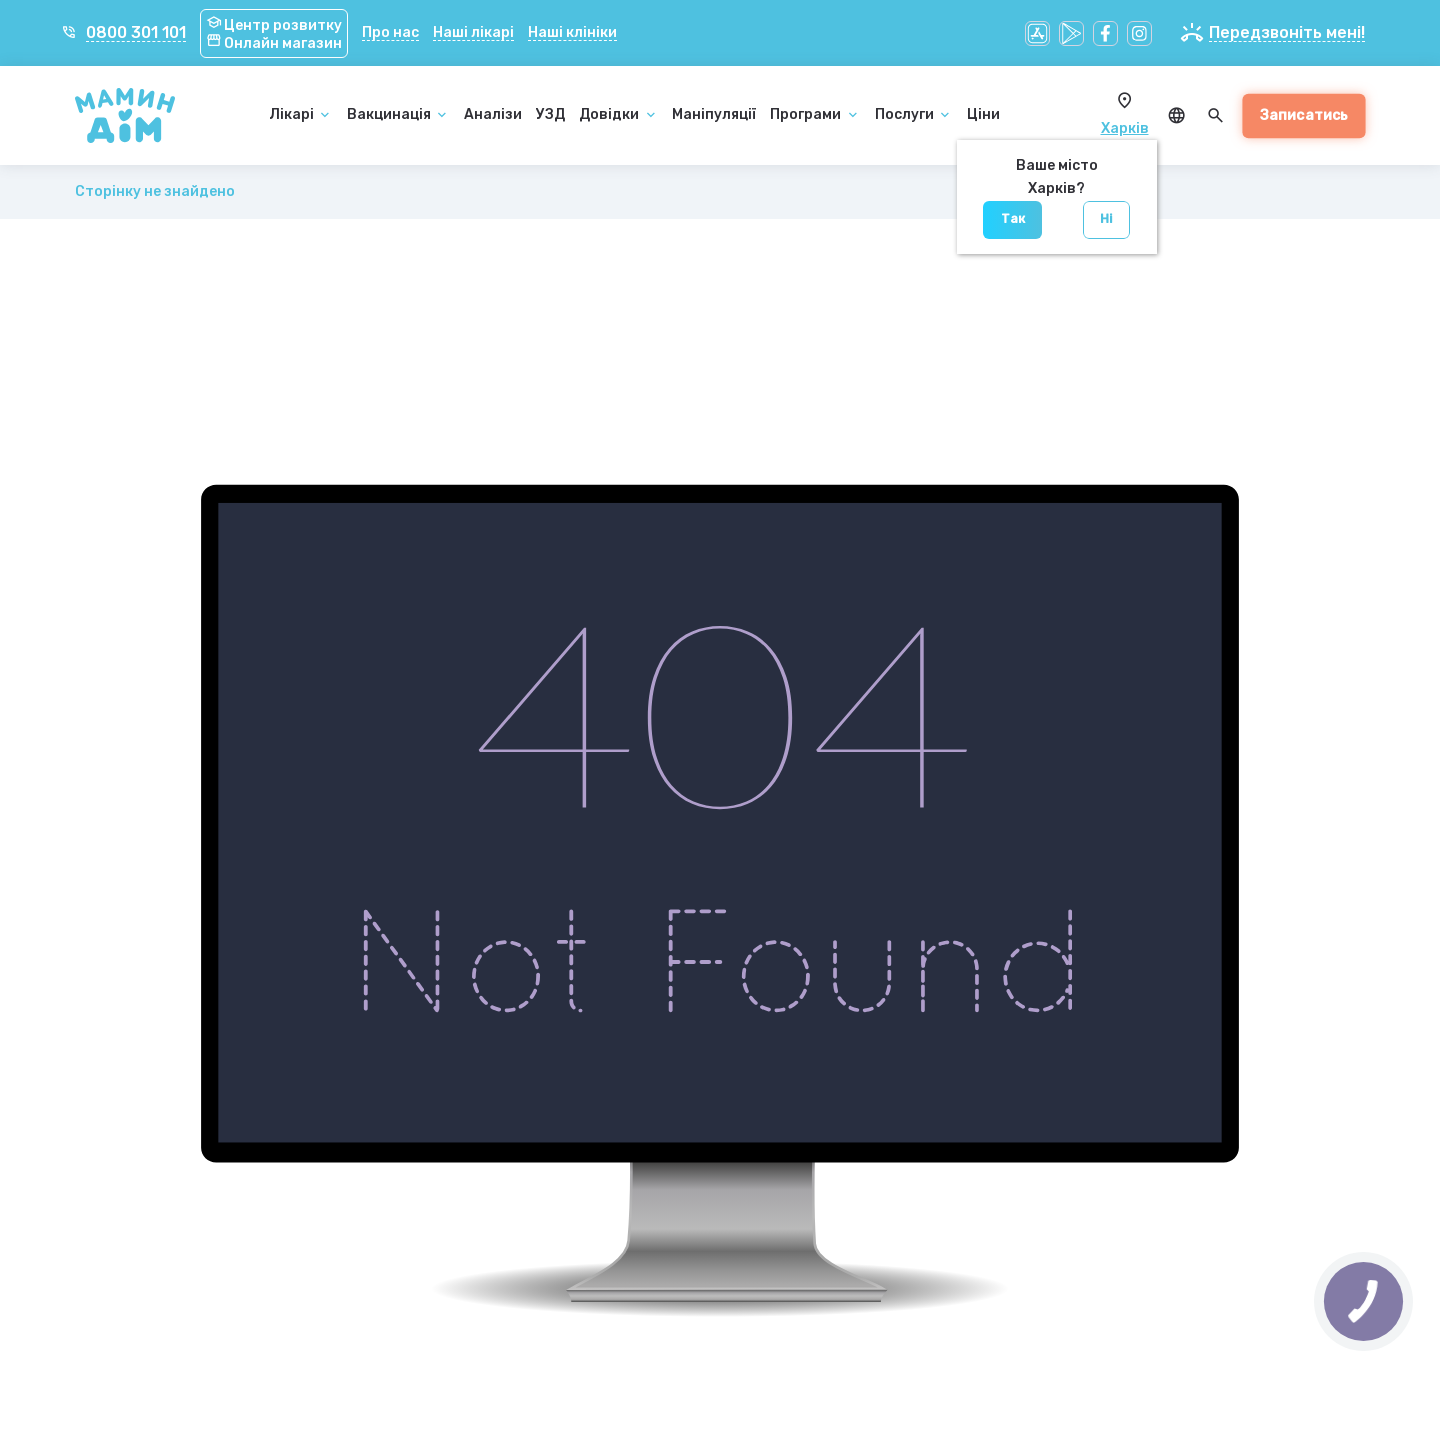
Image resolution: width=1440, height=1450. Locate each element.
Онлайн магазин (274, 43)
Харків (1125, 128)
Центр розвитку (274, 25)
